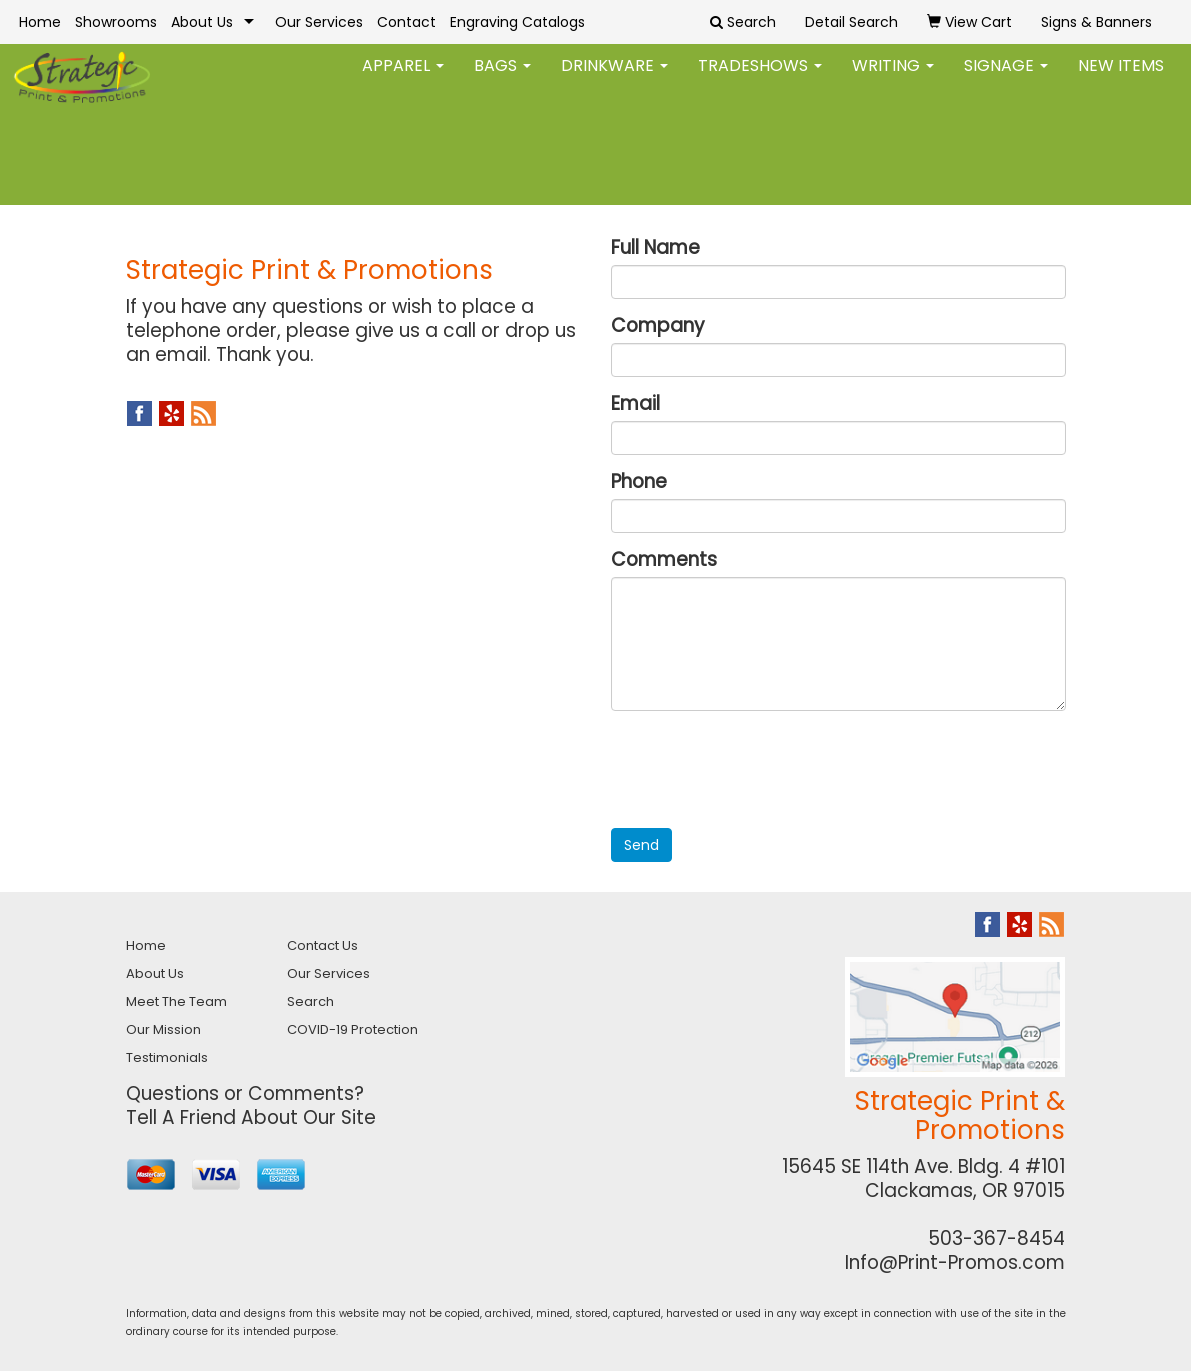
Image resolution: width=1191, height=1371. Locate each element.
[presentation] (763, 765)
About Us (202, 22)
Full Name (655, 248)
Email (635, 404)
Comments (664, 560)
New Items (1121, 79)
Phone (639, 482)
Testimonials (167, 1057)
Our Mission (163, 1029)
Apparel (403, 79)
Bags (502, 79)
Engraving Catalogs (517, 22)
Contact (406, 22)
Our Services (319, 22)
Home (40, 22)
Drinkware (614, 79)
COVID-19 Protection (352, 1029)
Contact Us (322, 945)
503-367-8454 (996, 1238)
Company (658, 326)
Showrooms (116, 22)
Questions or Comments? (245, 1093)
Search (310, 1001)
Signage (1006, 79)
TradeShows (760, 79)
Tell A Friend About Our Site (251, 1117)
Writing (893, 79)
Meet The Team (176, 1001)
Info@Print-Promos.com (955, 1262)
